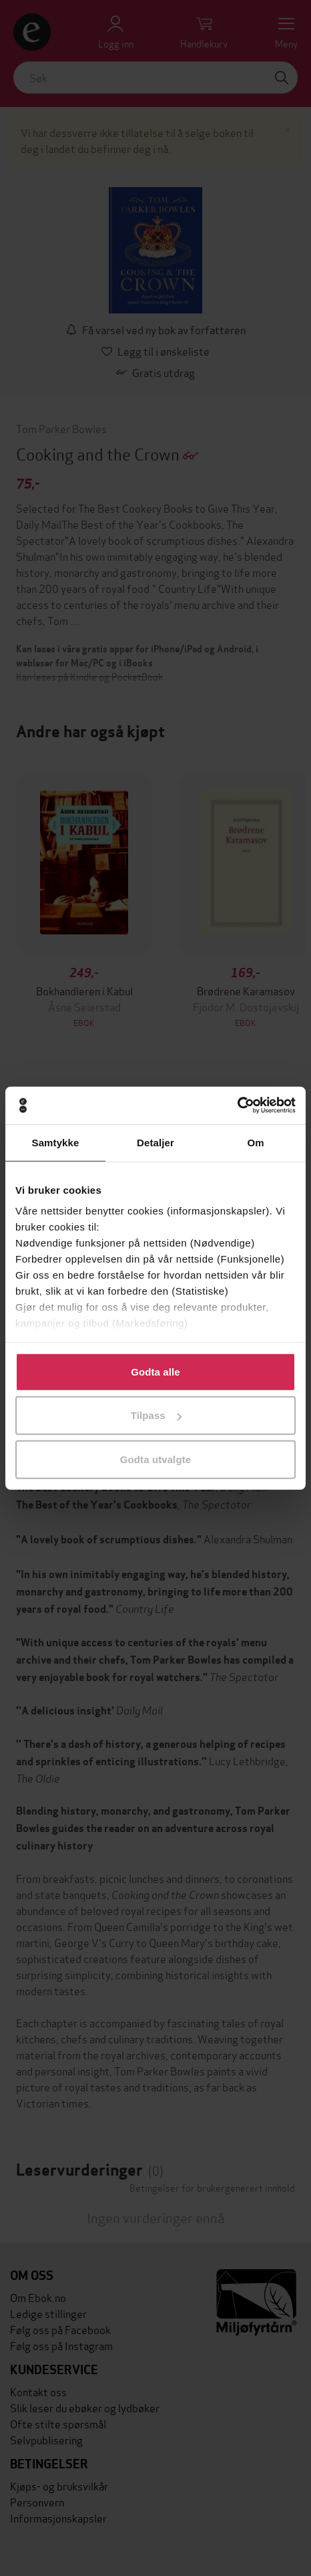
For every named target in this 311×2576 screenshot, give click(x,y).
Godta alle (155, 1371)
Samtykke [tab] (55, 1142)
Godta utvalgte (155, 1458)
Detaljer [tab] (155, 1142)
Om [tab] (255, 1142)
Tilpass (156, 1415)
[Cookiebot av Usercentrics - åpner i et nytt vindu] (237, 1105)
